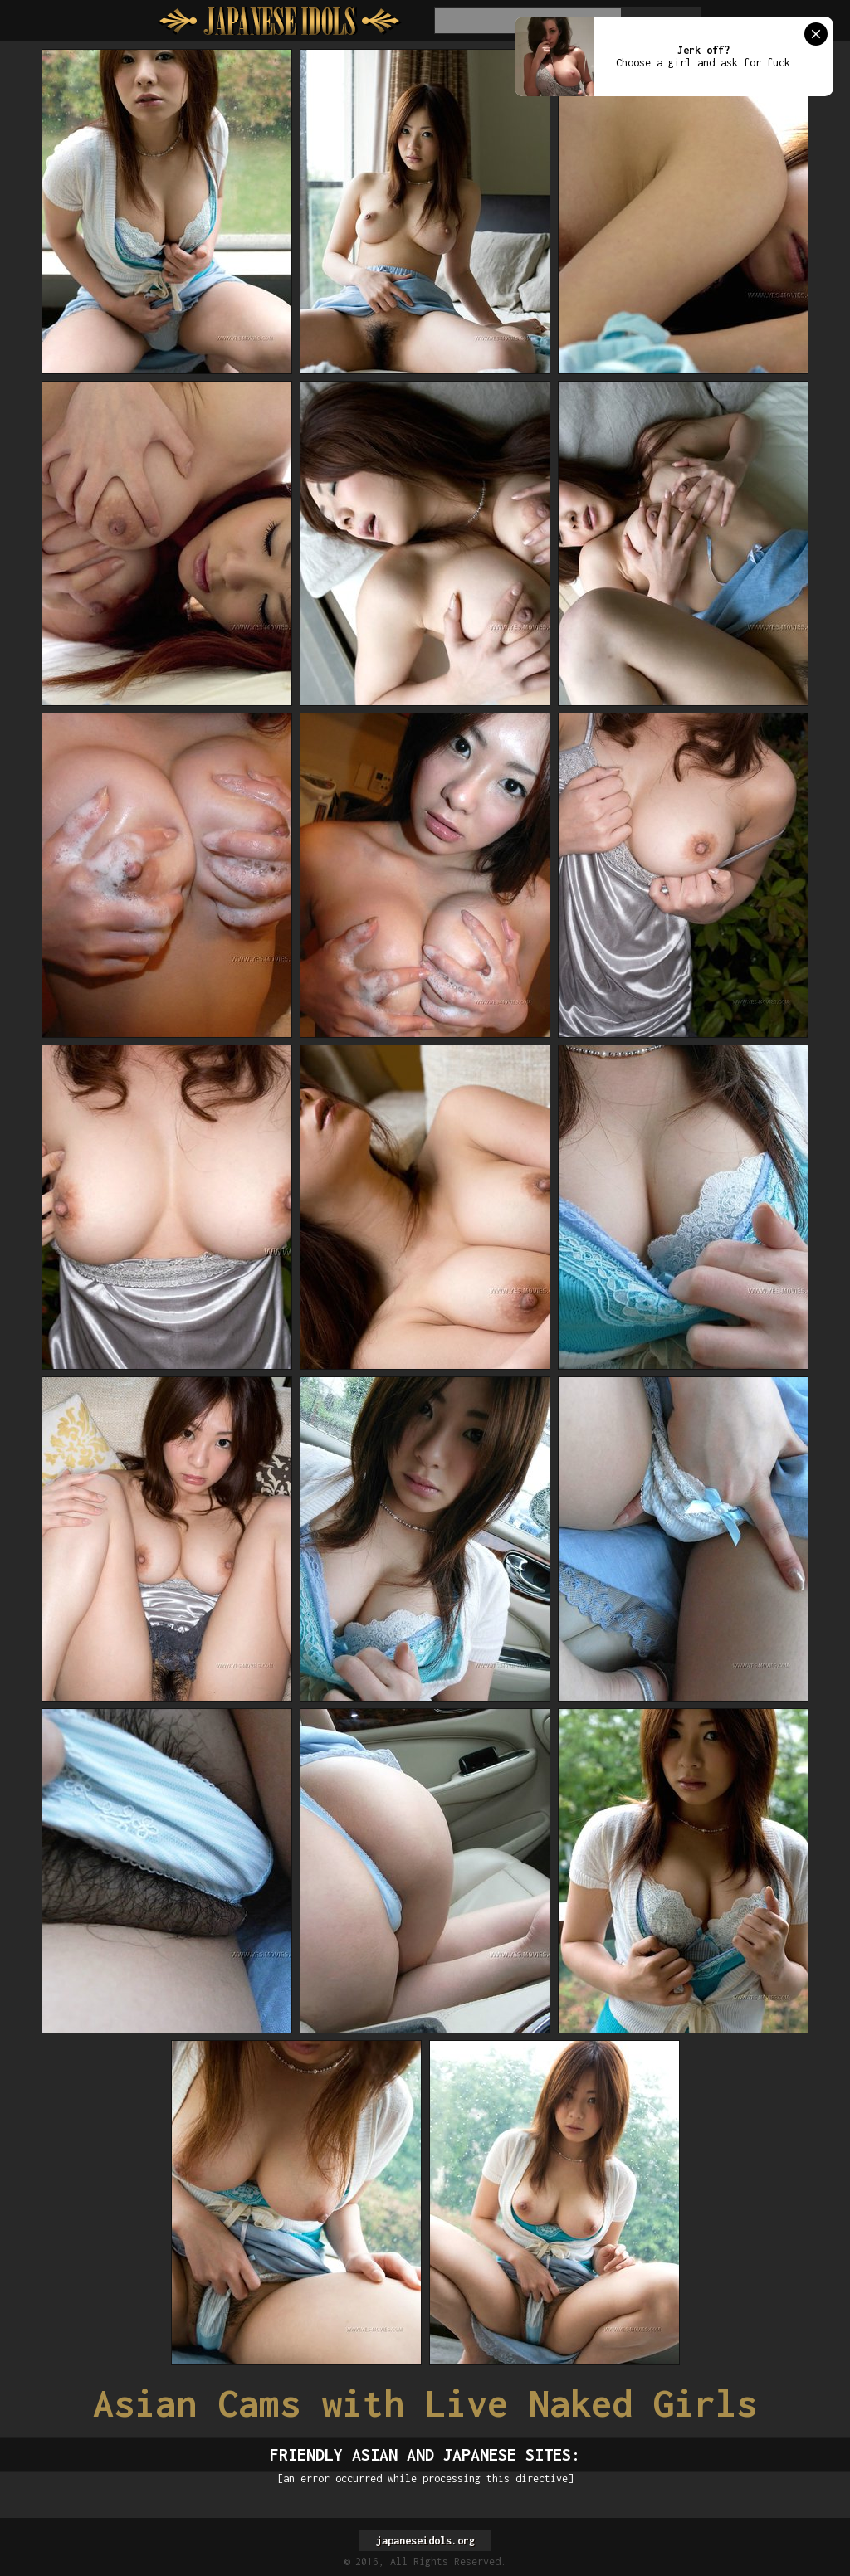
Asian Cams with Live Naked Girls (425, 2403)
